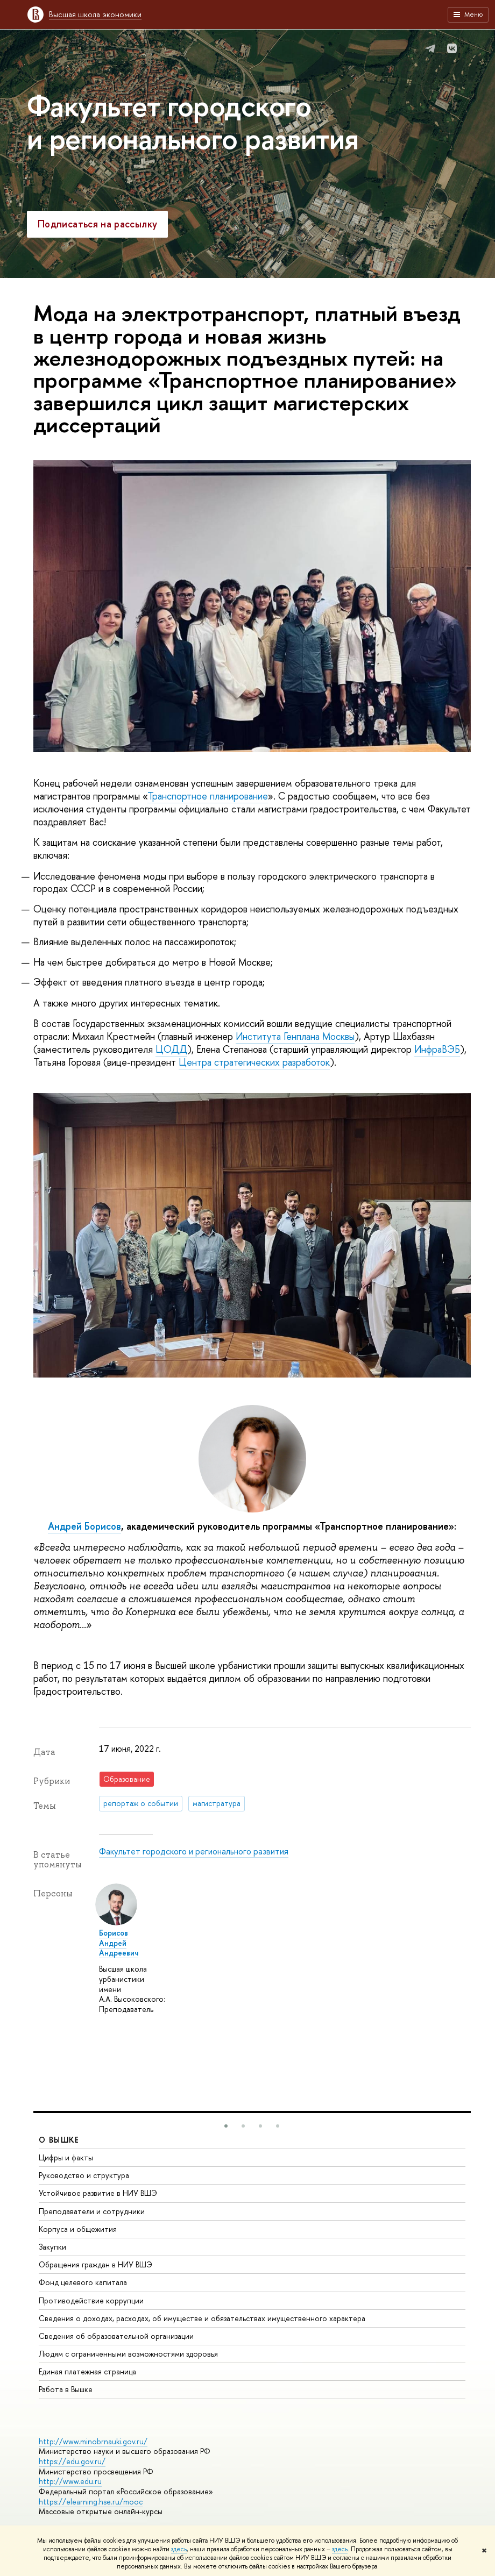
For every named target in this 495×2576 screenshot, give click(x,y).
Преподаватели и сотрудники (92, 2211)
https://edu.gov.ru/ (72, 2461)
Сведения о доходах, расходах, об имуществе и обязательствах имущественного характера (202, 2318)
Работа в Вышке (66, 2389)
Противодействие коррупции (91, 2300)
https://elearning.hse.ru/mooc (91, 2501)
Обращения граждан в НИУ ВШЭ (95, 2264)
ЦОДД (171, 1049)
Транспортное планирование (207, 796)
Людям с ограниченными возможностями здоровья (128, 2354)
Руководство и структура (84, 2175)
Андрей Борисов (84, 1526)
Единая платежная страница (87, 2371)
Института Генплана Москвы (295, 1036)
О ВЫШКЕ (59, 2140)
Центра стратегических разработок (254, 1062)
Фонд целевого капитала (83, 2282)
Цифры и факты (66, 2157)
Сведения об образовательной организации (116, 2336)
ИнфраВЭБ (437, 1049)
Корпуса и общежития (78, 2229)
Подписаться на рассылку (97, 224)
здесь (179, 2549)
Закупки (52, 2247)
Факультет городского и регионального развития (193, 121)
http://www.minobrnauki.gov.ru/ (93, 2441)
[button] (226, 2126)
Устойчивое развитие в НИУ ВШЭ (98, 2193)
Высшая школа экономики (95, 14)
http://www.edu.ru (70, 2481)
